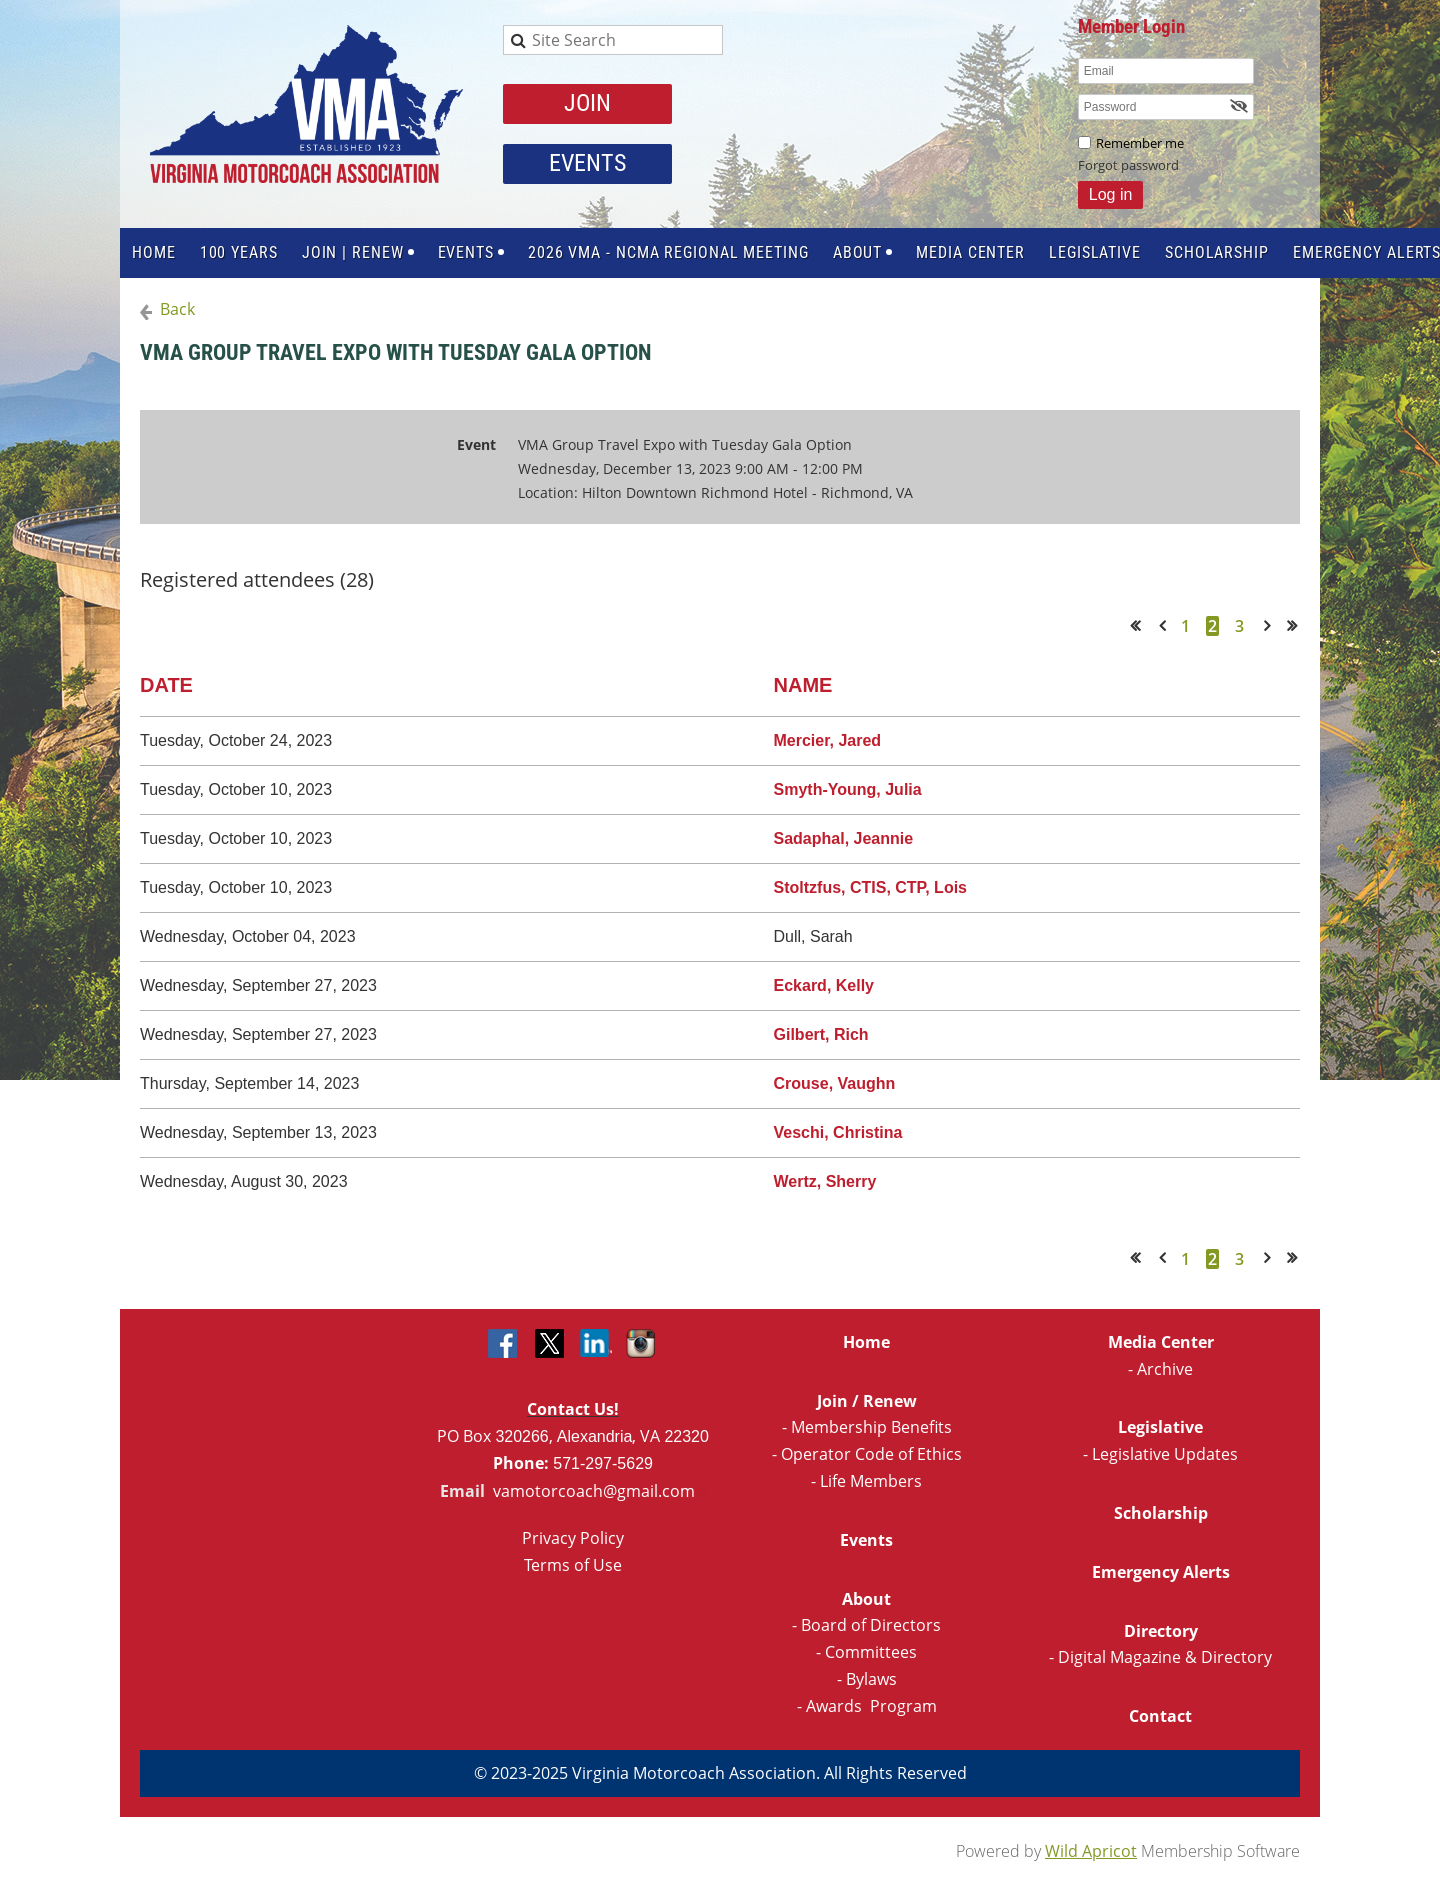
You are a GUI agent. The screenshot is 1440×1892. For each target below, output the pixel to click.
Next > (1271, 625)
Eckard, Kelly (824, 985)
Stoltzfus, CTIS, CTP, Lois (871, 887)
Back (177, 309)
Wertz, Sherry (825, 1181)
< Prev (1166, 625)
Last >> (1298, 625)
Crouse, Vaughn (835, 1083)
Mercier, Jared (828, 740)
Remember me (1140, 143)
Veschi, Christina (838, 1132)
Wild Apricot (1091, 1851)
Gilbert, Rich (821, 1034)
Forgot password (1128, 165)
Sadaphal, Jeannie (844, 838)
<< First (1141, 625)
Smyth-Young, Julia (848, 789)
